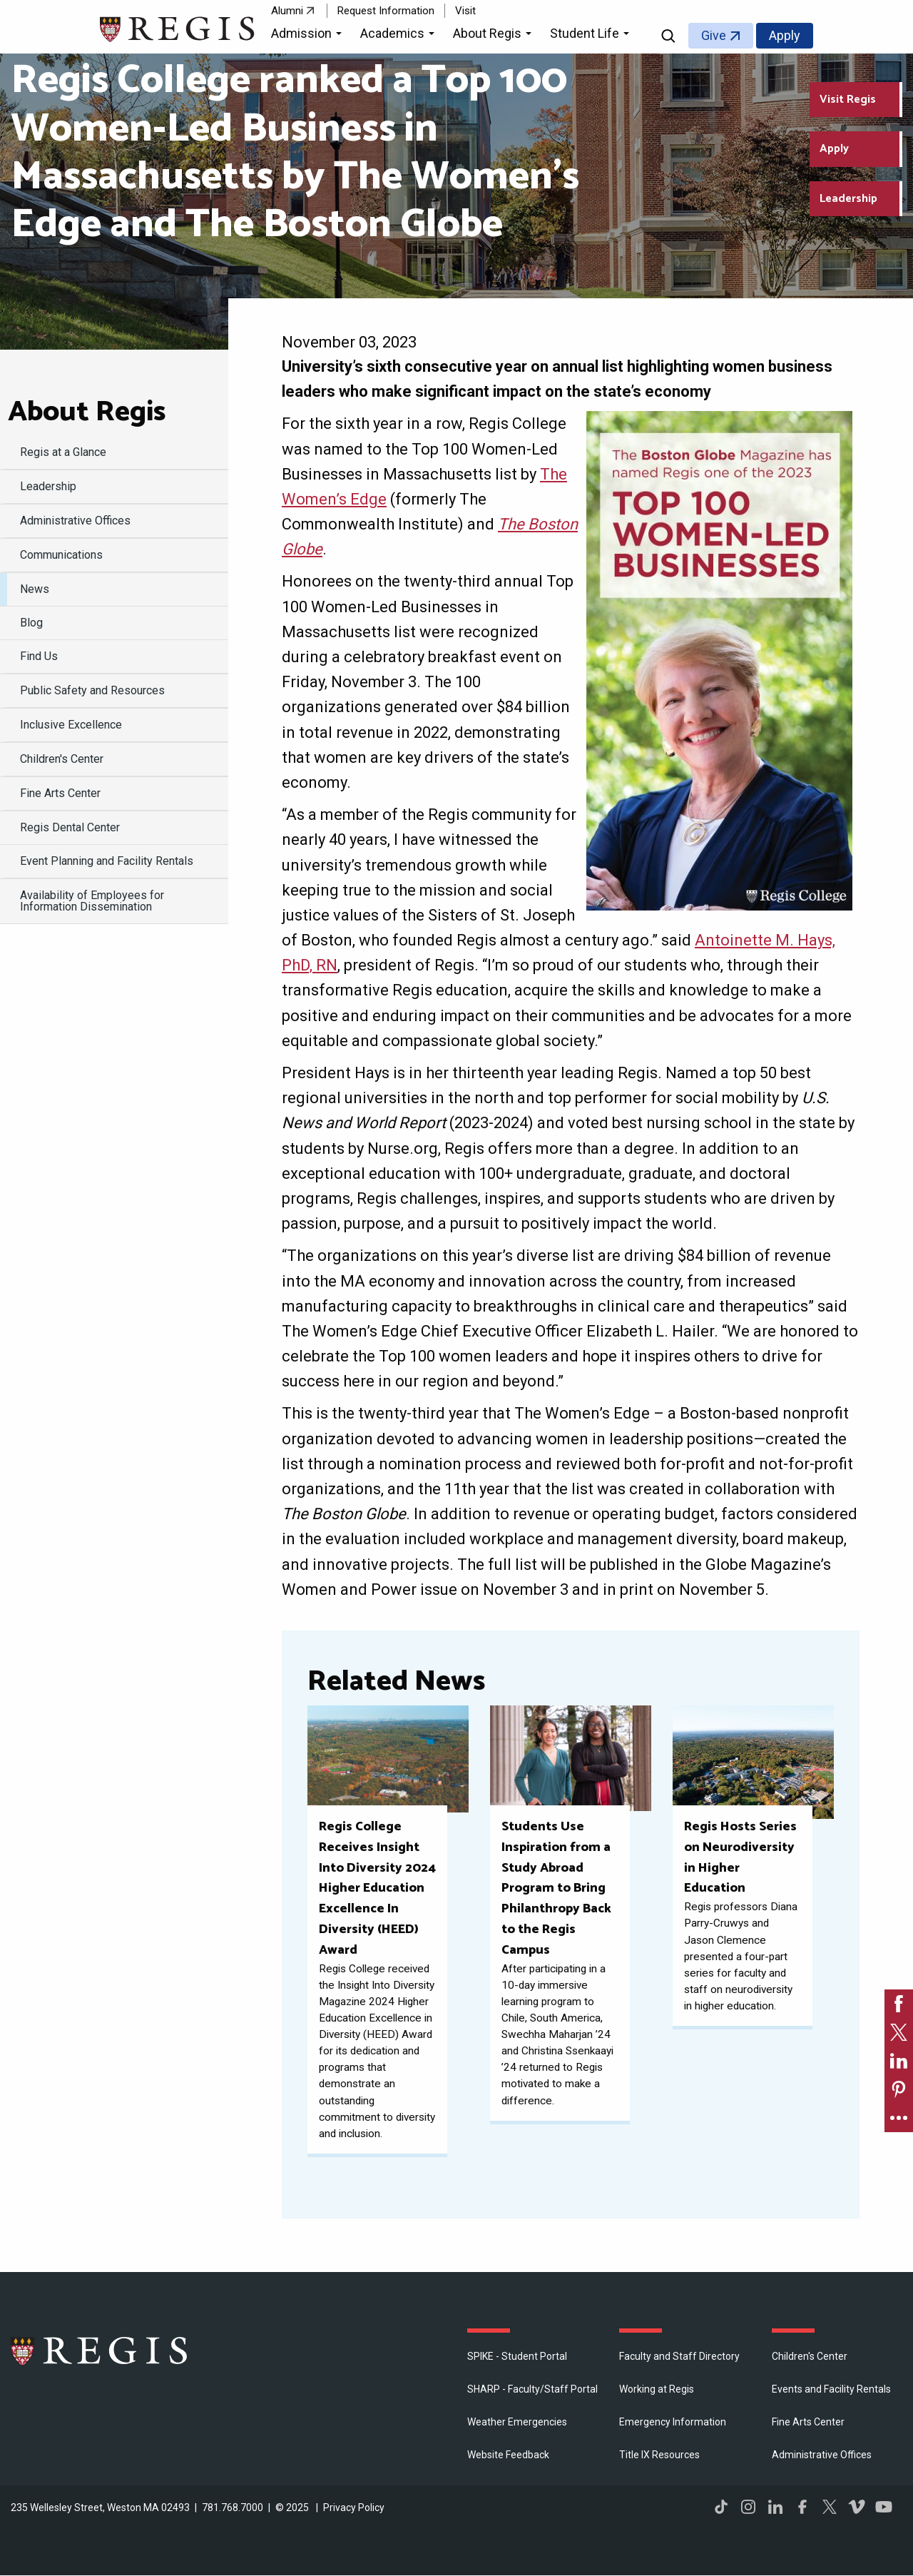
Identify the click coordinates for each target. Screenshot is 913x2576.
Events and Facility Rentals (831, 2389)
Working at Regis (656, 2389)
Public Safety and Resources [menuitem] (92, 690)
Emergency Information (672, 2422)
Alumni (287, 10)
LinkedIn (775, 2507)
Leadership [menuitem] (48, 486)
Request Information (385, 10)
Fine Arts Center (808, 2422)
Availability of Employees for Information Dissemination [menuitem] (92, 900)
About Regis (86, 412)
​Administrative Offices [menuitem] (75, 520)
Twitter (829, 2507)
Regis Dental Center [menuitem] (70, 827)
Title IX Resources (659, 2454)
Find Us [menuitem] (39, 656)
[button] (308, 36)
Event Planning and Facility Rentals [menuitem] (106, 861)
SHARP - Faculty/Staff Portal (532, 2389)
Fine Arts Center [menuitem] (60, 793)
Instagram (748, 2507)
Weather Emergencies (517, 2422)
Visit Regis (848, 99)
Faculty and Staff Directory (679, 2356)
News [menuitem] (34, 589)
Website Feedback (508, 2454)
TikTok (721, 2507)
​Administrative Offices (822, 2454)
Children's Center (809, 2356)
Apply (784, 35)
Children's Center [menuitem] (61, 759)
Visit (465, 10)
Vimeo (856, 2507)
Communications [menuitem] (61, 555)
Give (713, 35)
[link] (898, 2003)
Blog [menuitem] (31, 622)
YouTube (883, 2507)
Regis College (100, 2350)
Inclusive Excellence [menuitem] (71, 724)
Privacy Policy (353, 2507)
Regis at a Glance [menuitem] (63, 452)
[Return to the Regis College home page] (178, 27)
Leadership (848, 198)
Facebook (802, 2507)
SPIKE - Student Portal (517, 2356)
